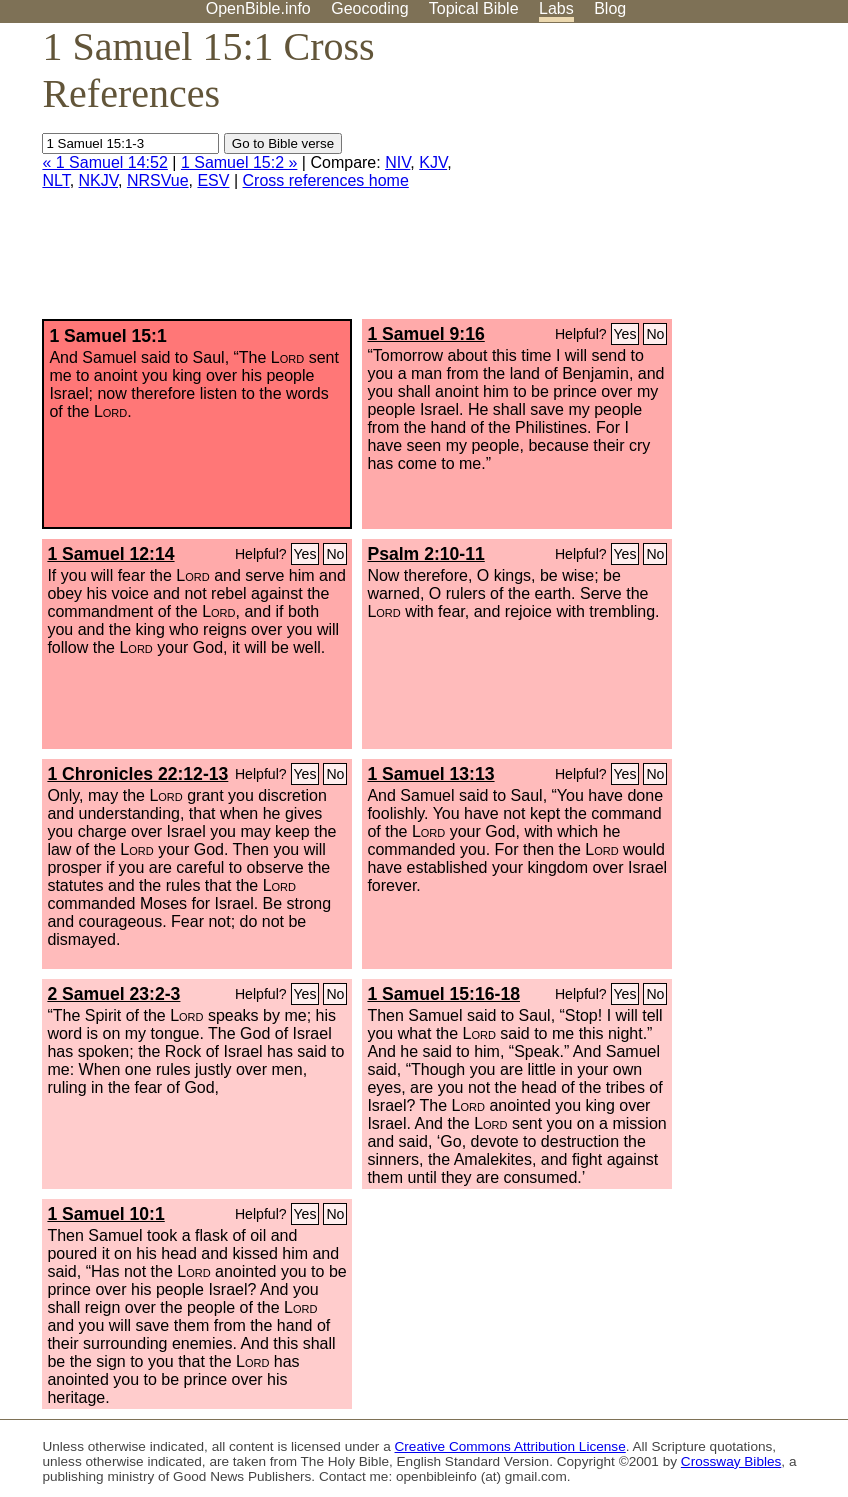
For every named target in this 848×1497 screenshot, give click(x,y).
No (655, 334)
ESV (213, 180)
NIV (397, 162)
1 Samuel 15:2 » (239, 162)
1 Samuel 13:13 (430, 774)
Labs (556, 8)
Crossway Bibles (731, 1461)
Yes (625, 334)
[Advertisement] (646, 179)
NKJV (98, 180)
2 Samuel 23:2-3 (113, 994)
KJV (433, 162)
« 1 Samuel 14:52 (104, 162)
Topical (474, 8)
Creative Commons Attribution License (510, 1446)
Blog (610, 8)
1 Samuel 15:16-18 (443, 994)
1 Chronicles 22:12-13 (137, 774)
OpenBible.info (258, 8)
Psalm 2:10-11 (425, 554)
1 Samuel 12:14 (110, 554)
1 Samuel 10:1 (105, 1214)
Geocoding (369, 8)
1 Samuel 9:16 (425, 334)
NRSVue (158, 180)
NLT (55, 180)
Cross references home (326, 180)
